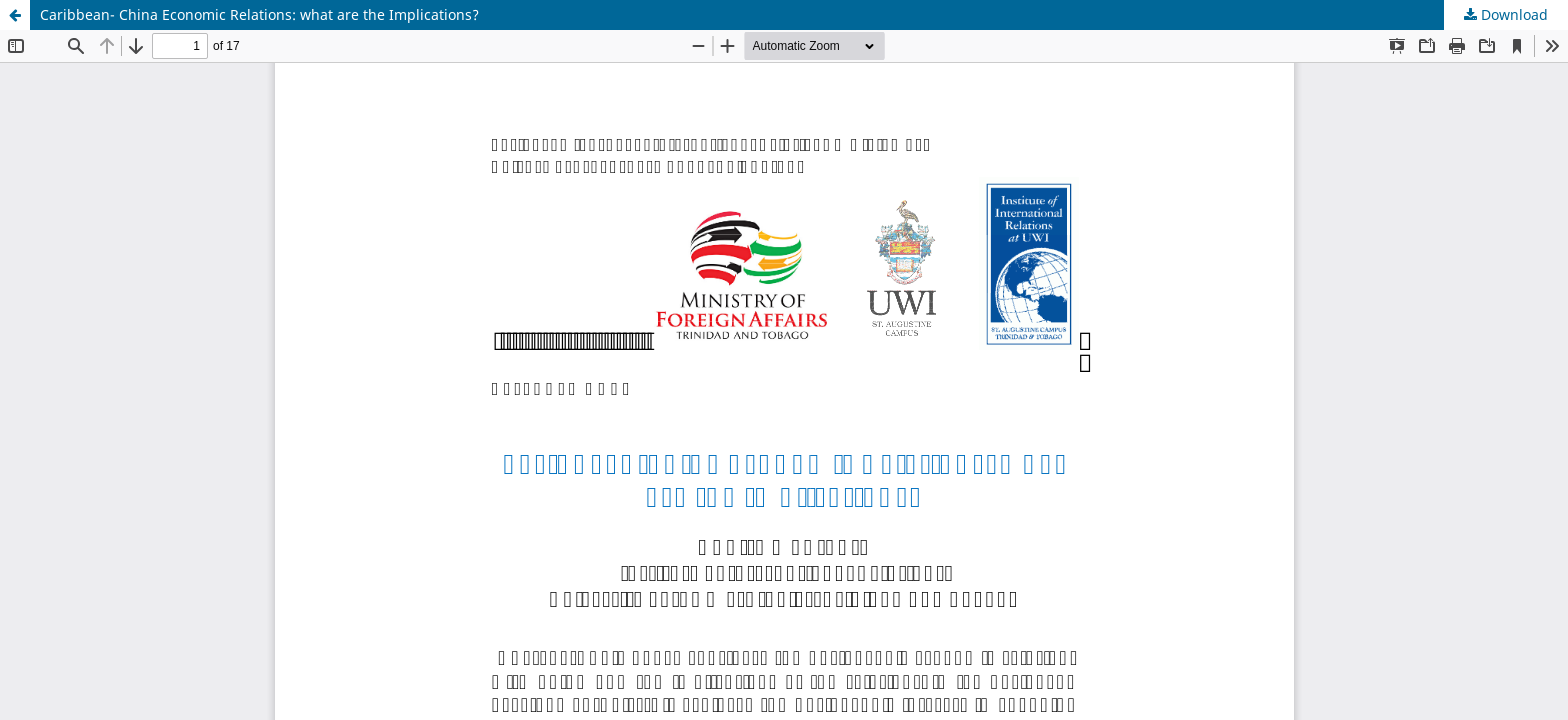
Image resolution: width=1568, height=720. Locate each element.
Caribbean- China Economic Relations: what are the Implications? (259, 14)
